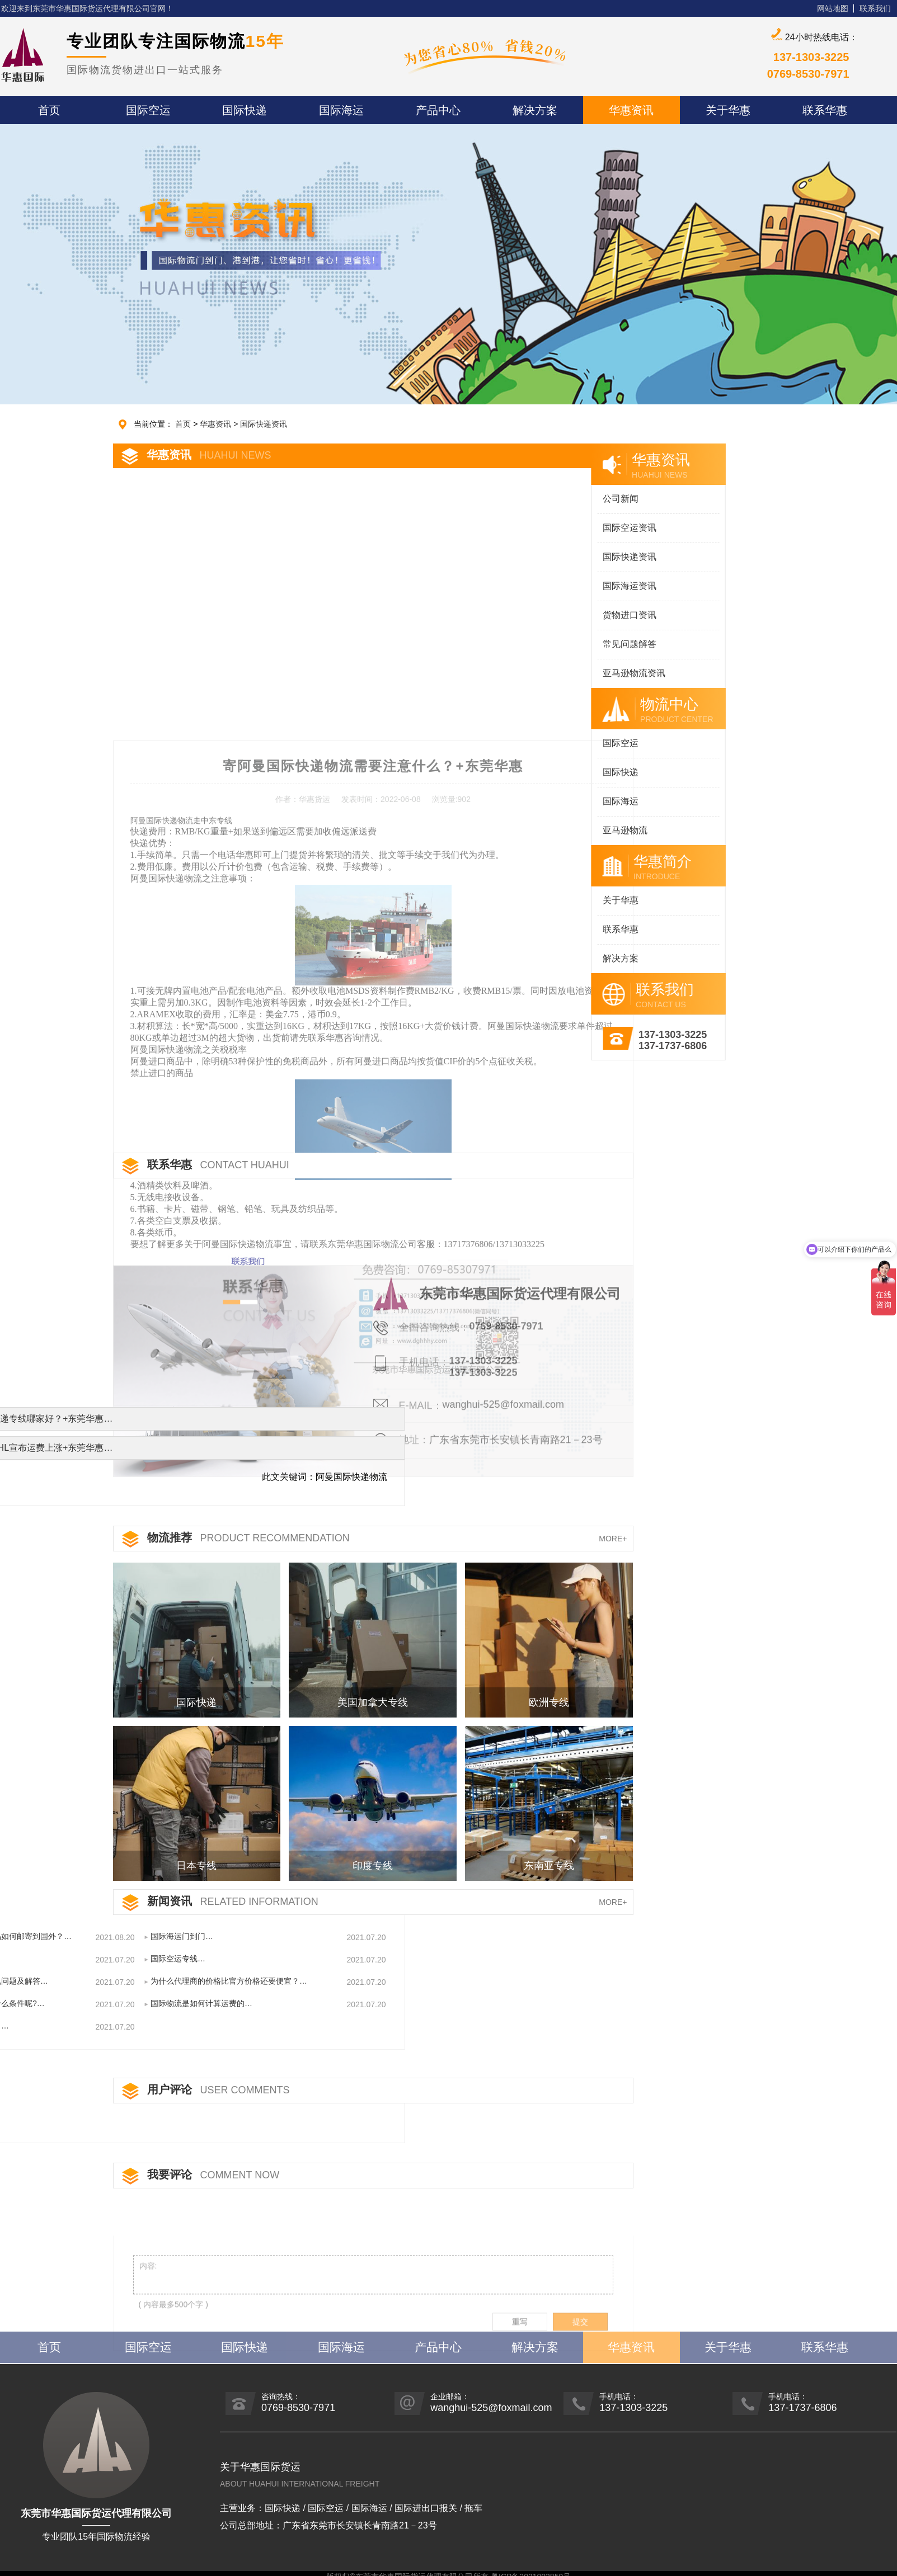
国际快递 (546, 772)
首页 (183, 423)
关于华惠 (546, 900)
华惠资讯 (215, 423)
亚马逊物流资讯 (559, 673)
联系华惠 (546, 929)
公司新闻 (546, 498)
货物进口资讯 (555, 615)
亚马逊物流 (550, 830)
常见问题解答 (555, 644)
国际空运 (546, 743)
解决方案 (546, 958)
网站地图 (832, 8)
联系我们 (875, 8)
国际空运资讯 (555, 527)
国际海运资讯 (555, 586)
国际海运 (546, 801)
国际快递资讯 (263, 423)
